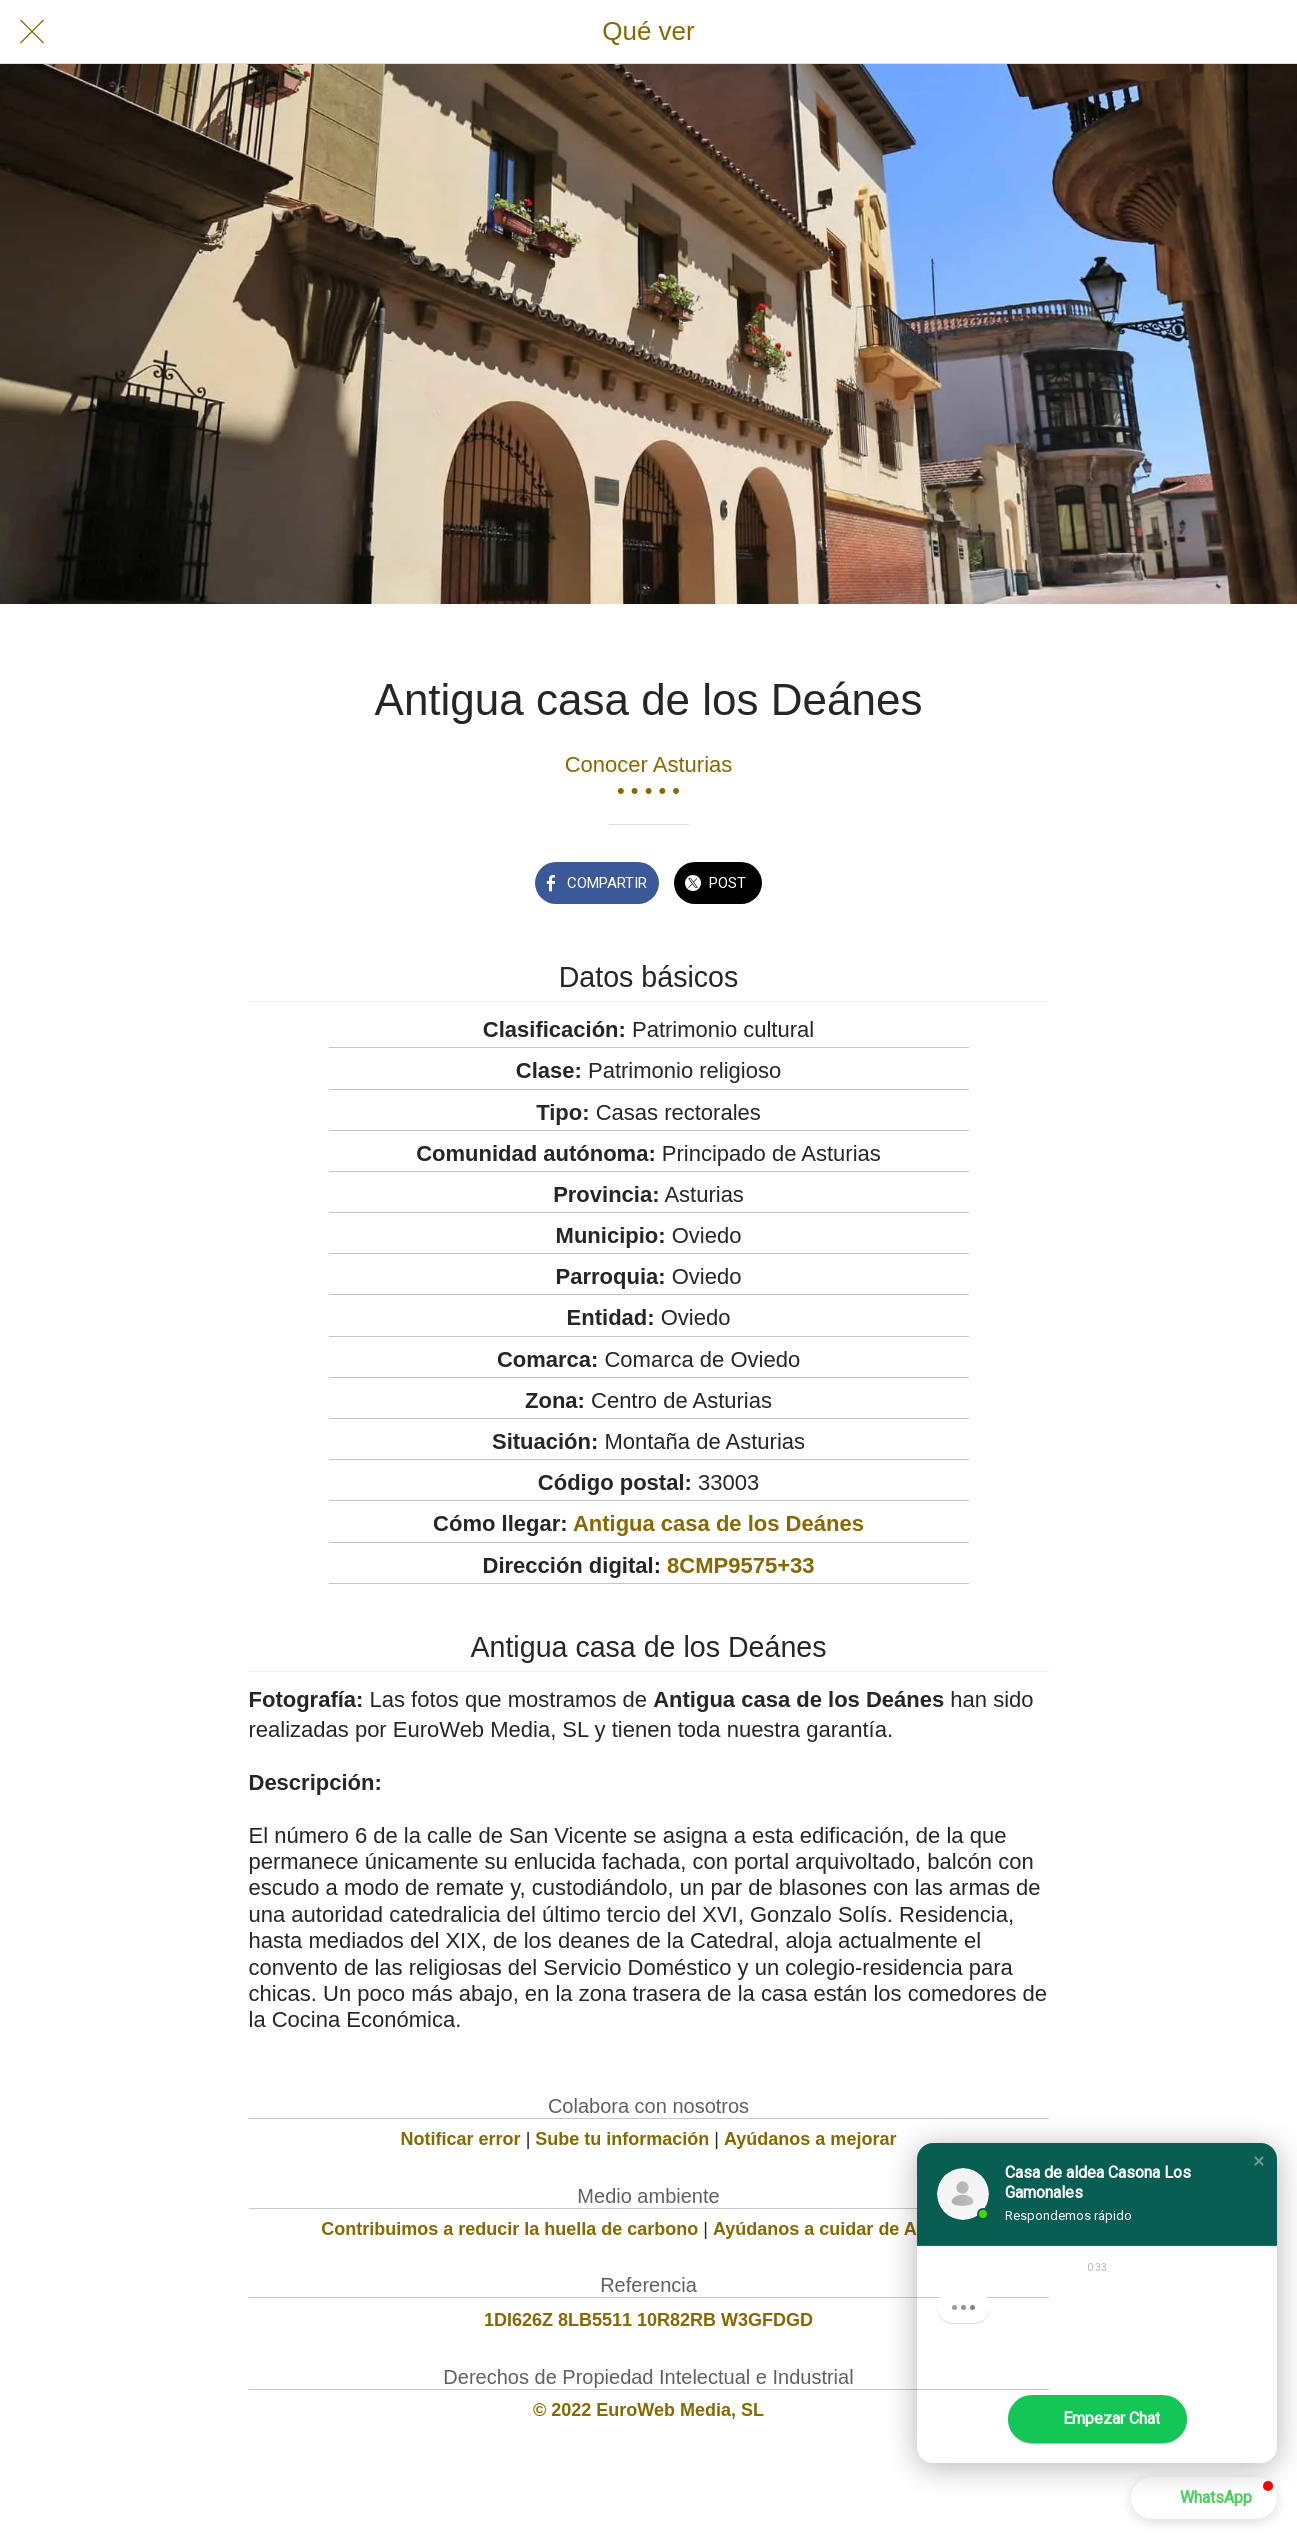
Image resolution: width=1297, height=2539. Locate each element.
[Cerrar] (32, 32)
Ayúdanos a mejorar (810, 2139)
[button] (1259, 2161)
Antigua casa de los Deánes (718, 1523)
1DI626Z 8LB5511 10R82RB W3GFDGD (648, 2320)
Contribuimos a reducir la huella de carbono (509, 2229)
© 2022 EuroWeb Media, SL (648, 2410)
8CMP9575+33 (740, 1565)
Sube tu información (622, 2139)
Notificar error (461, 2139)
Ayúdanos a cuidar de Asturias (844, 2229)
